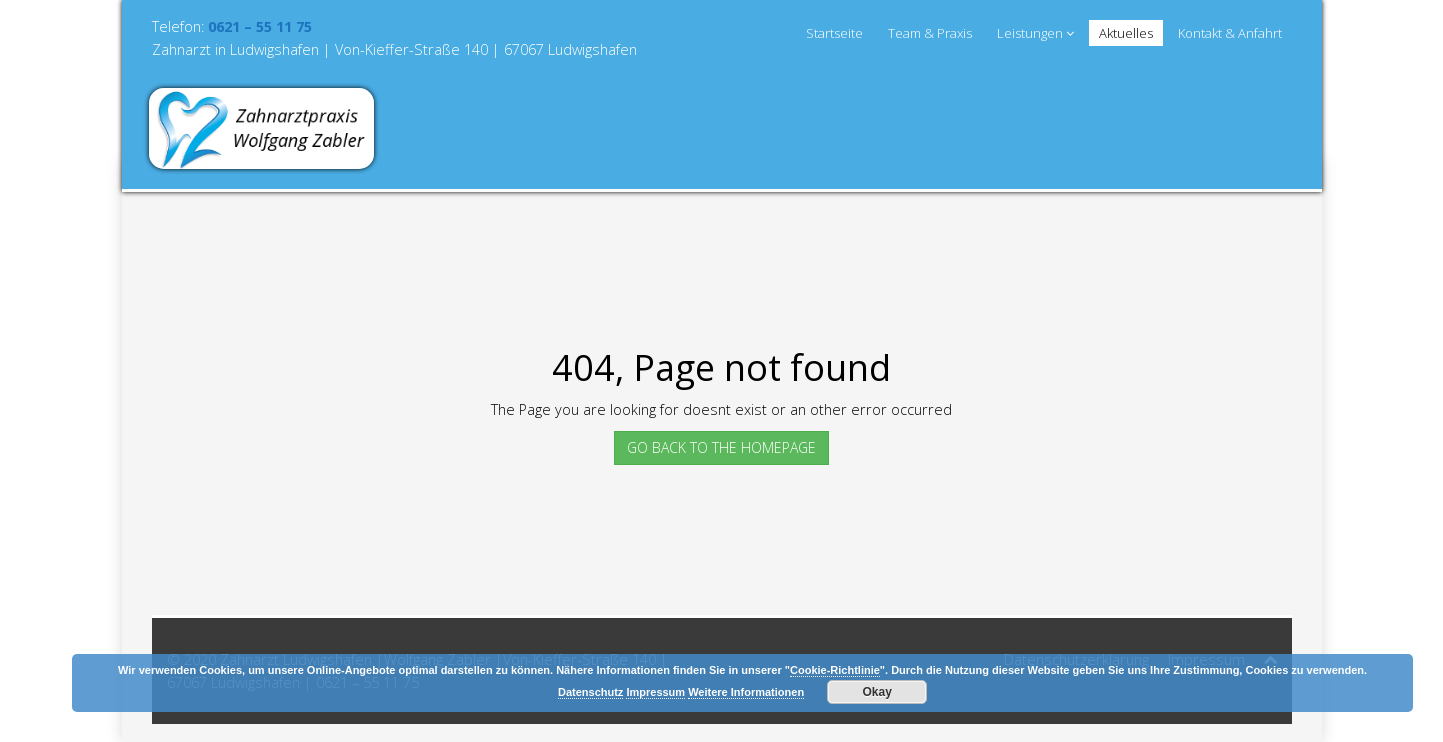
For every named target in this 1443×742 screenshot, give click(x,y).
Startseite (834, 33)
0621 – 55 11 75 (260, 26)
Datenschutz (590, 692)
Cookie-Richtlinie (835, 670)
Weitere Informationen (746, 692)
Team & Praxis (930, 33)
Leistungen (1035, 33)
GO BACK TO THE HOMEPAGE (721, 447)
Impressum (655, 692)
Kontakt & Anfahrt (1230, 33)
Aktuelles (1126, 33)
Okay (877, 692)
